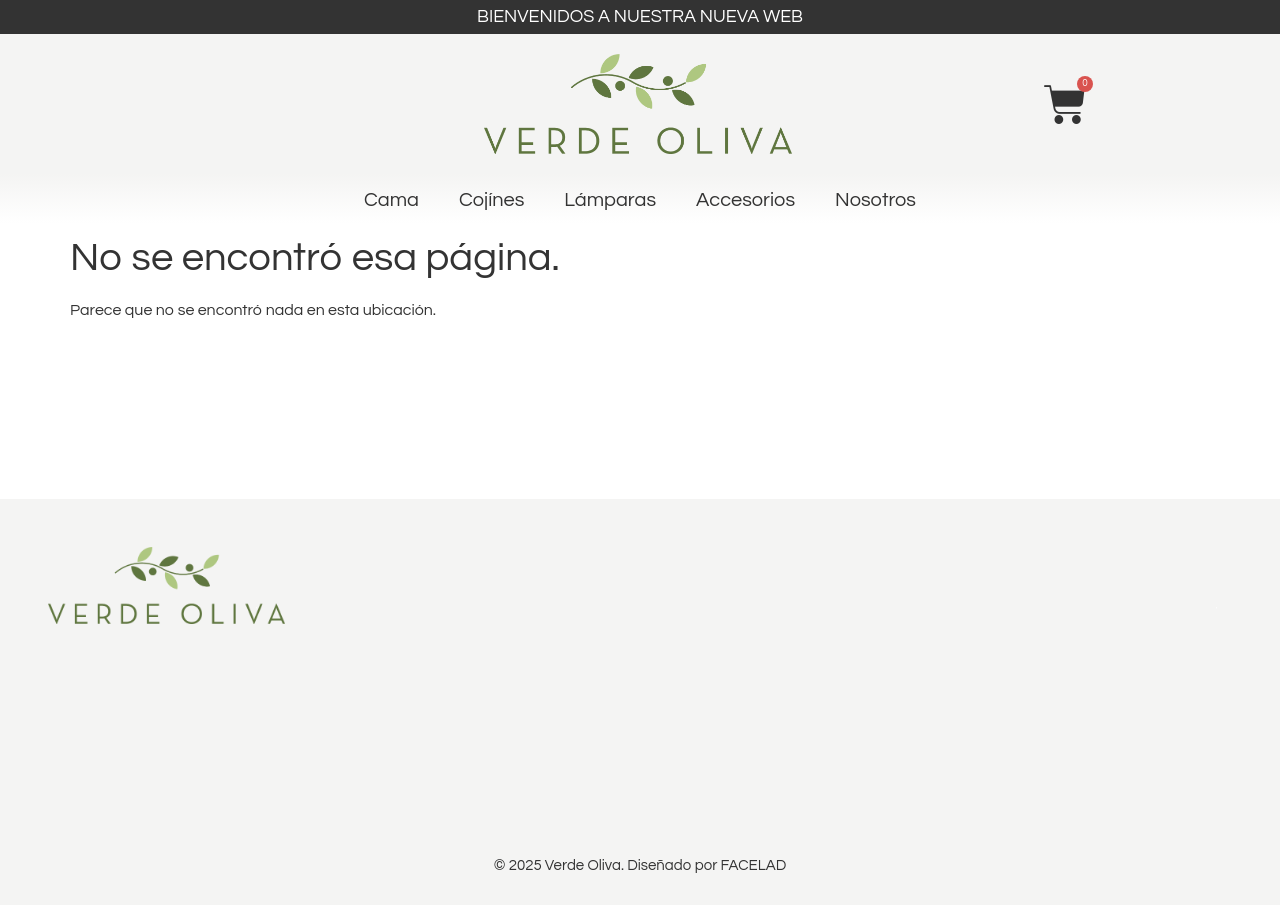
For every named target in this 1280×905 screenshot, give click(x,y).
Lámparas (610, 200)
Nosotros (875, 200)
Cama (391, 200)
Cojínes (491, 200)
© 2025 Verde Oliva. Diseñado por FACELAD (640, 865)
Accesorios (745, 200)
